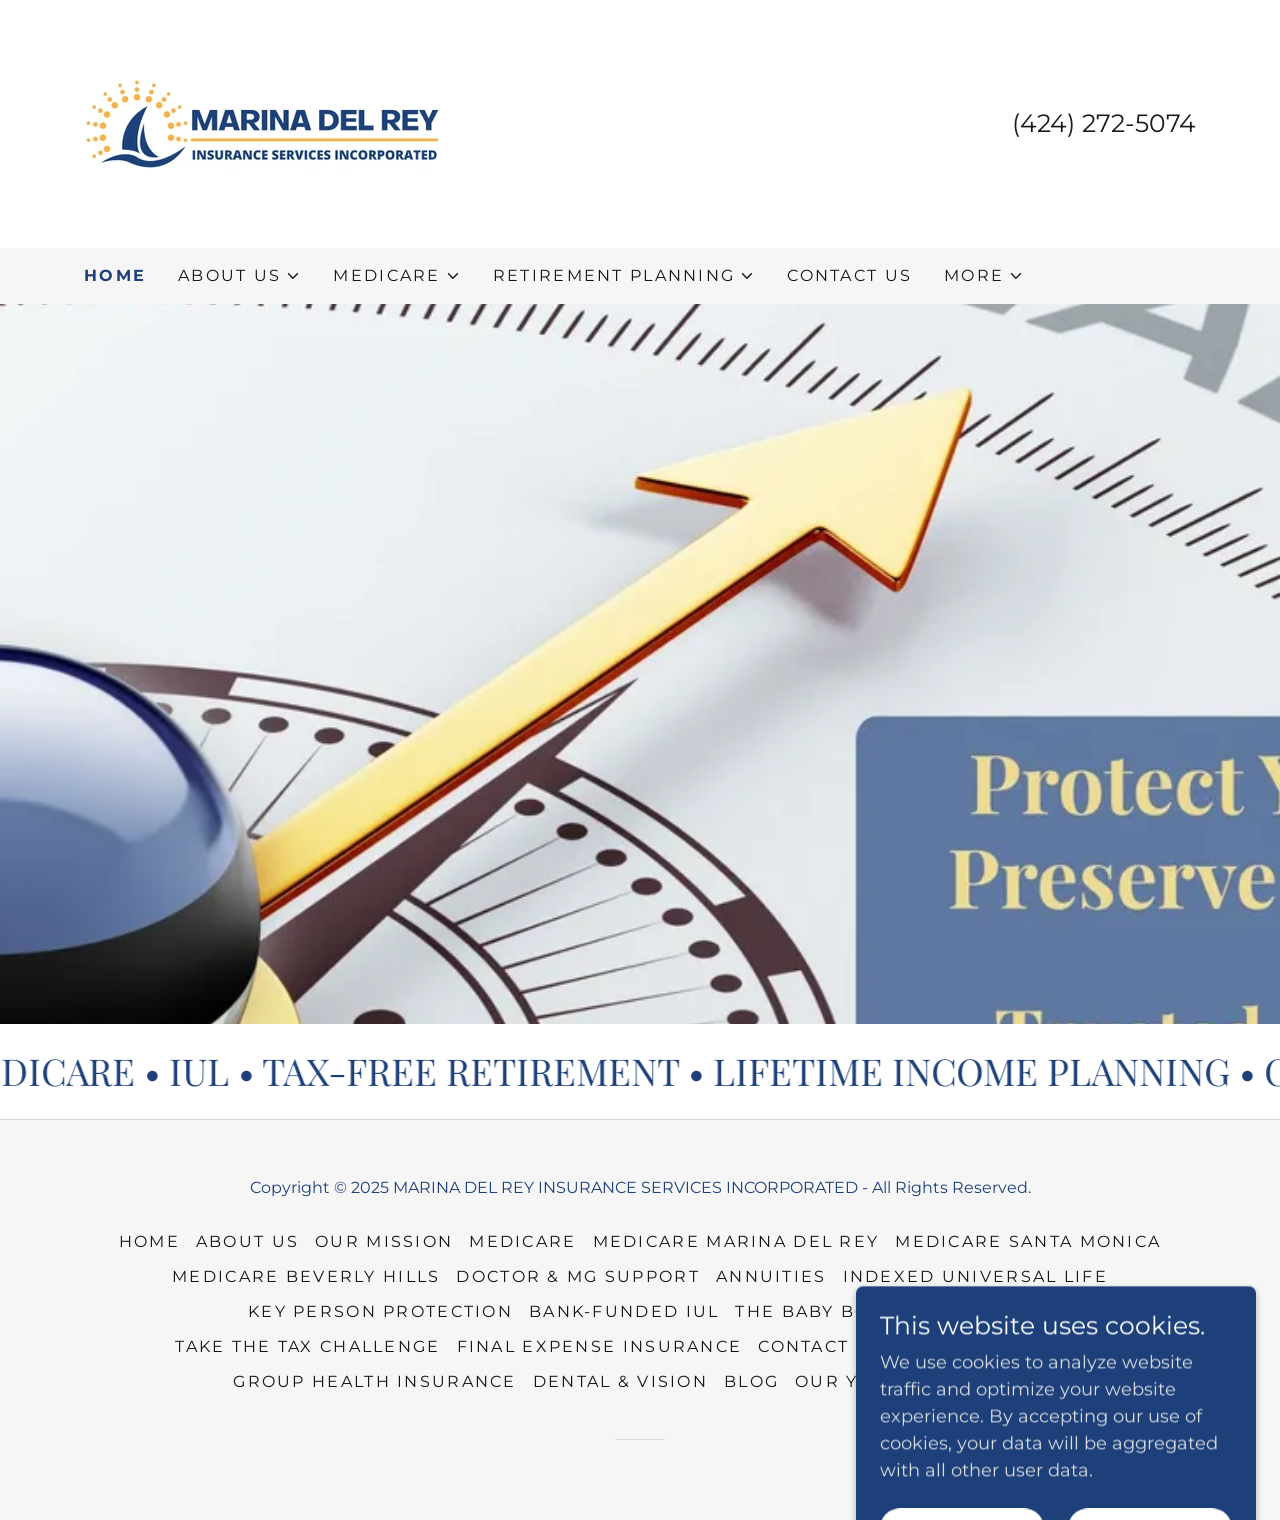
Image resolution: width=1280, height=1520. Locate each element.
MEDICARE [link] (522, 1241)
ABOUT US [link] (247, 1241)
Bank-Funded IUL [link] (624, 1311)
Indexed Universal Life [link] (975, 1276)
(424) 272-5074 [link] (1104, 123)
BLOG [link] (751, 1381)
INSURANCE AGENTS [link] (1002, 1346)
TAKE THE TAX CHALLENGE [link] (307, 1346)
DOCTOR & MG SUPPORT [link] (577, 1276)
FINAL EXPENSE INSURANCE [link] (600, 1346)
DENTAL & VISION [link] (620, 1381)
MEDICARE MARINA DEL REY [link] (736, 1241)
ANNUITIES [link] (771, 1276)
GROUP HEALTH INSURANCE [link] (374, 1381)
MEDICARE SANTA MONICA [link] (1028, 1241)
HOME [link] (115, 275)
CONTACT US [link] (849, 275)
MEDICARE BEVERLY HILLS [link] (306, 1276)
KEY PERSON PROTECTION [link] (380, 1311)
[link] (262, 123)
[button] (239, 276)
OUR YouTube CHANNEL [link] (920, 1381)
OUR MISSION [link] (384, 1241)
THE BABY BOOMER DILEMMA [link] (883, 1311)
